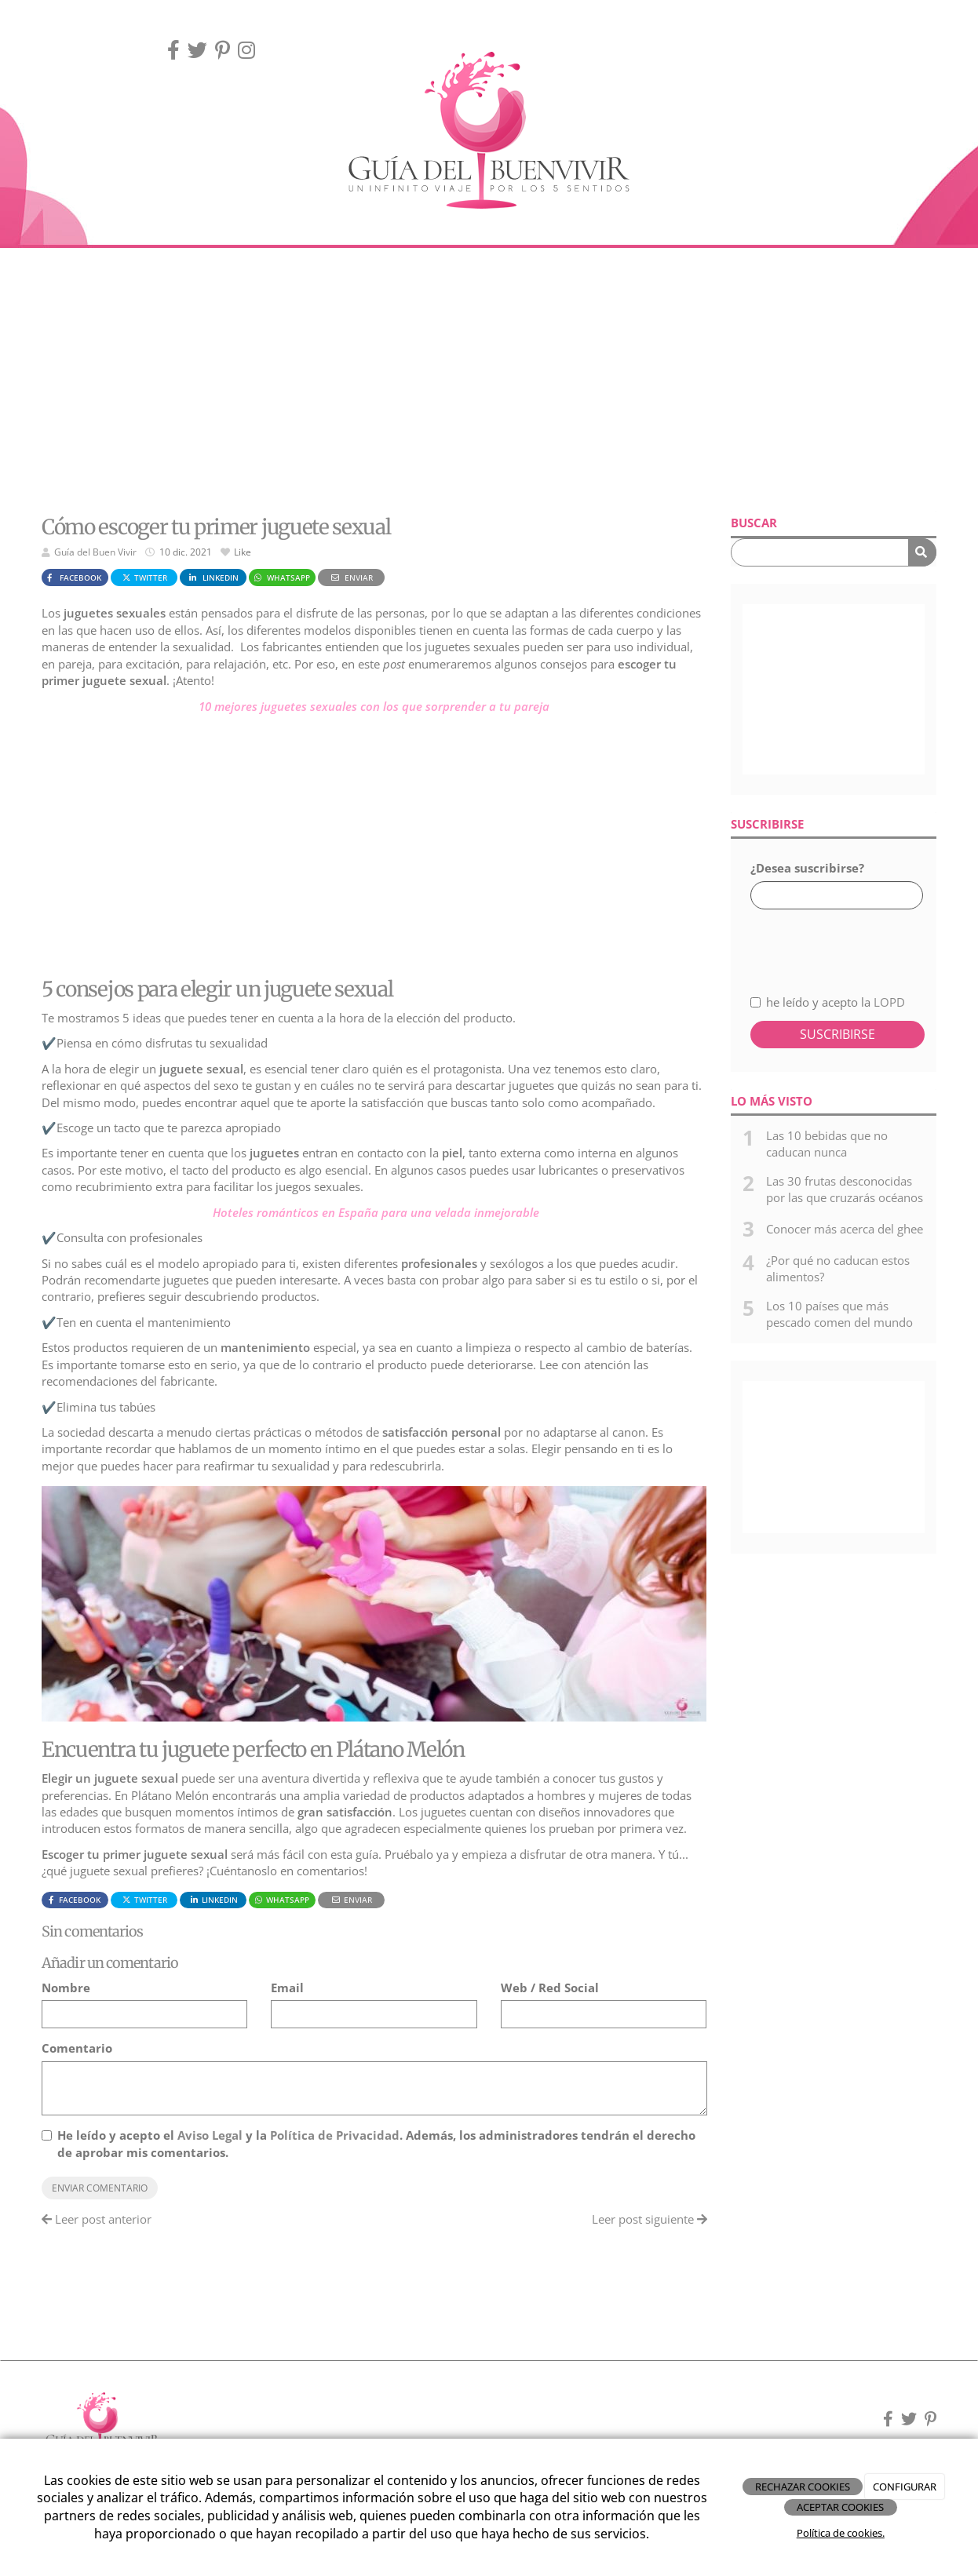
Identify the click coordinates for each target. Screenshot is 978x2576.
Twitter (144, 577)
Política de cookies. (841, 2533)
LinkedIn (213, 577)
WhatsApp (281, 577)
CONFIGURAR (904, 2486)
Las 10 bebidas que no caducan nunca (827, 1144)
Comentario (77, 2048)
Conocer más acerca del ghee (844, 1229)
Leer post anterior (96, 2219)
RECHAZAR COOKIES (802, 2486)
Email (287, 1987)
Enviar (351, 577)
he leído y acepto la (827, 1002)
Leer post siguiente (649, 2219)
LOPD (889, 1002)
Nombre (66, 1987)
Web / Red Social (550, 1987)
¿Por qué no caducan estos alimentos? (838, 1268)
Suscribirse (837, 1034)
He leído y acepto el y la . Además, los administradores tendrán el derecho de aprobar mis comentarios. (376, 2143)
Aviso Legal (210, 2135)
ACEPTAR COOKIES (840, 2507)
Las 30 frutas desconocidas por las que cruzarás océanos (844, 1189)
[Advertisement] (489, 381)
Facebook (72, 577)
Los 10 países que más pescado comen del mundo (839, 1314)
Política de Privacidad (335, 2135)
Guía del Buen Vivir (95, 552)
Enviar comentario (100, 2188)
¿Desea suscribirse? (807, 868)
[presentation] (834, 942)
